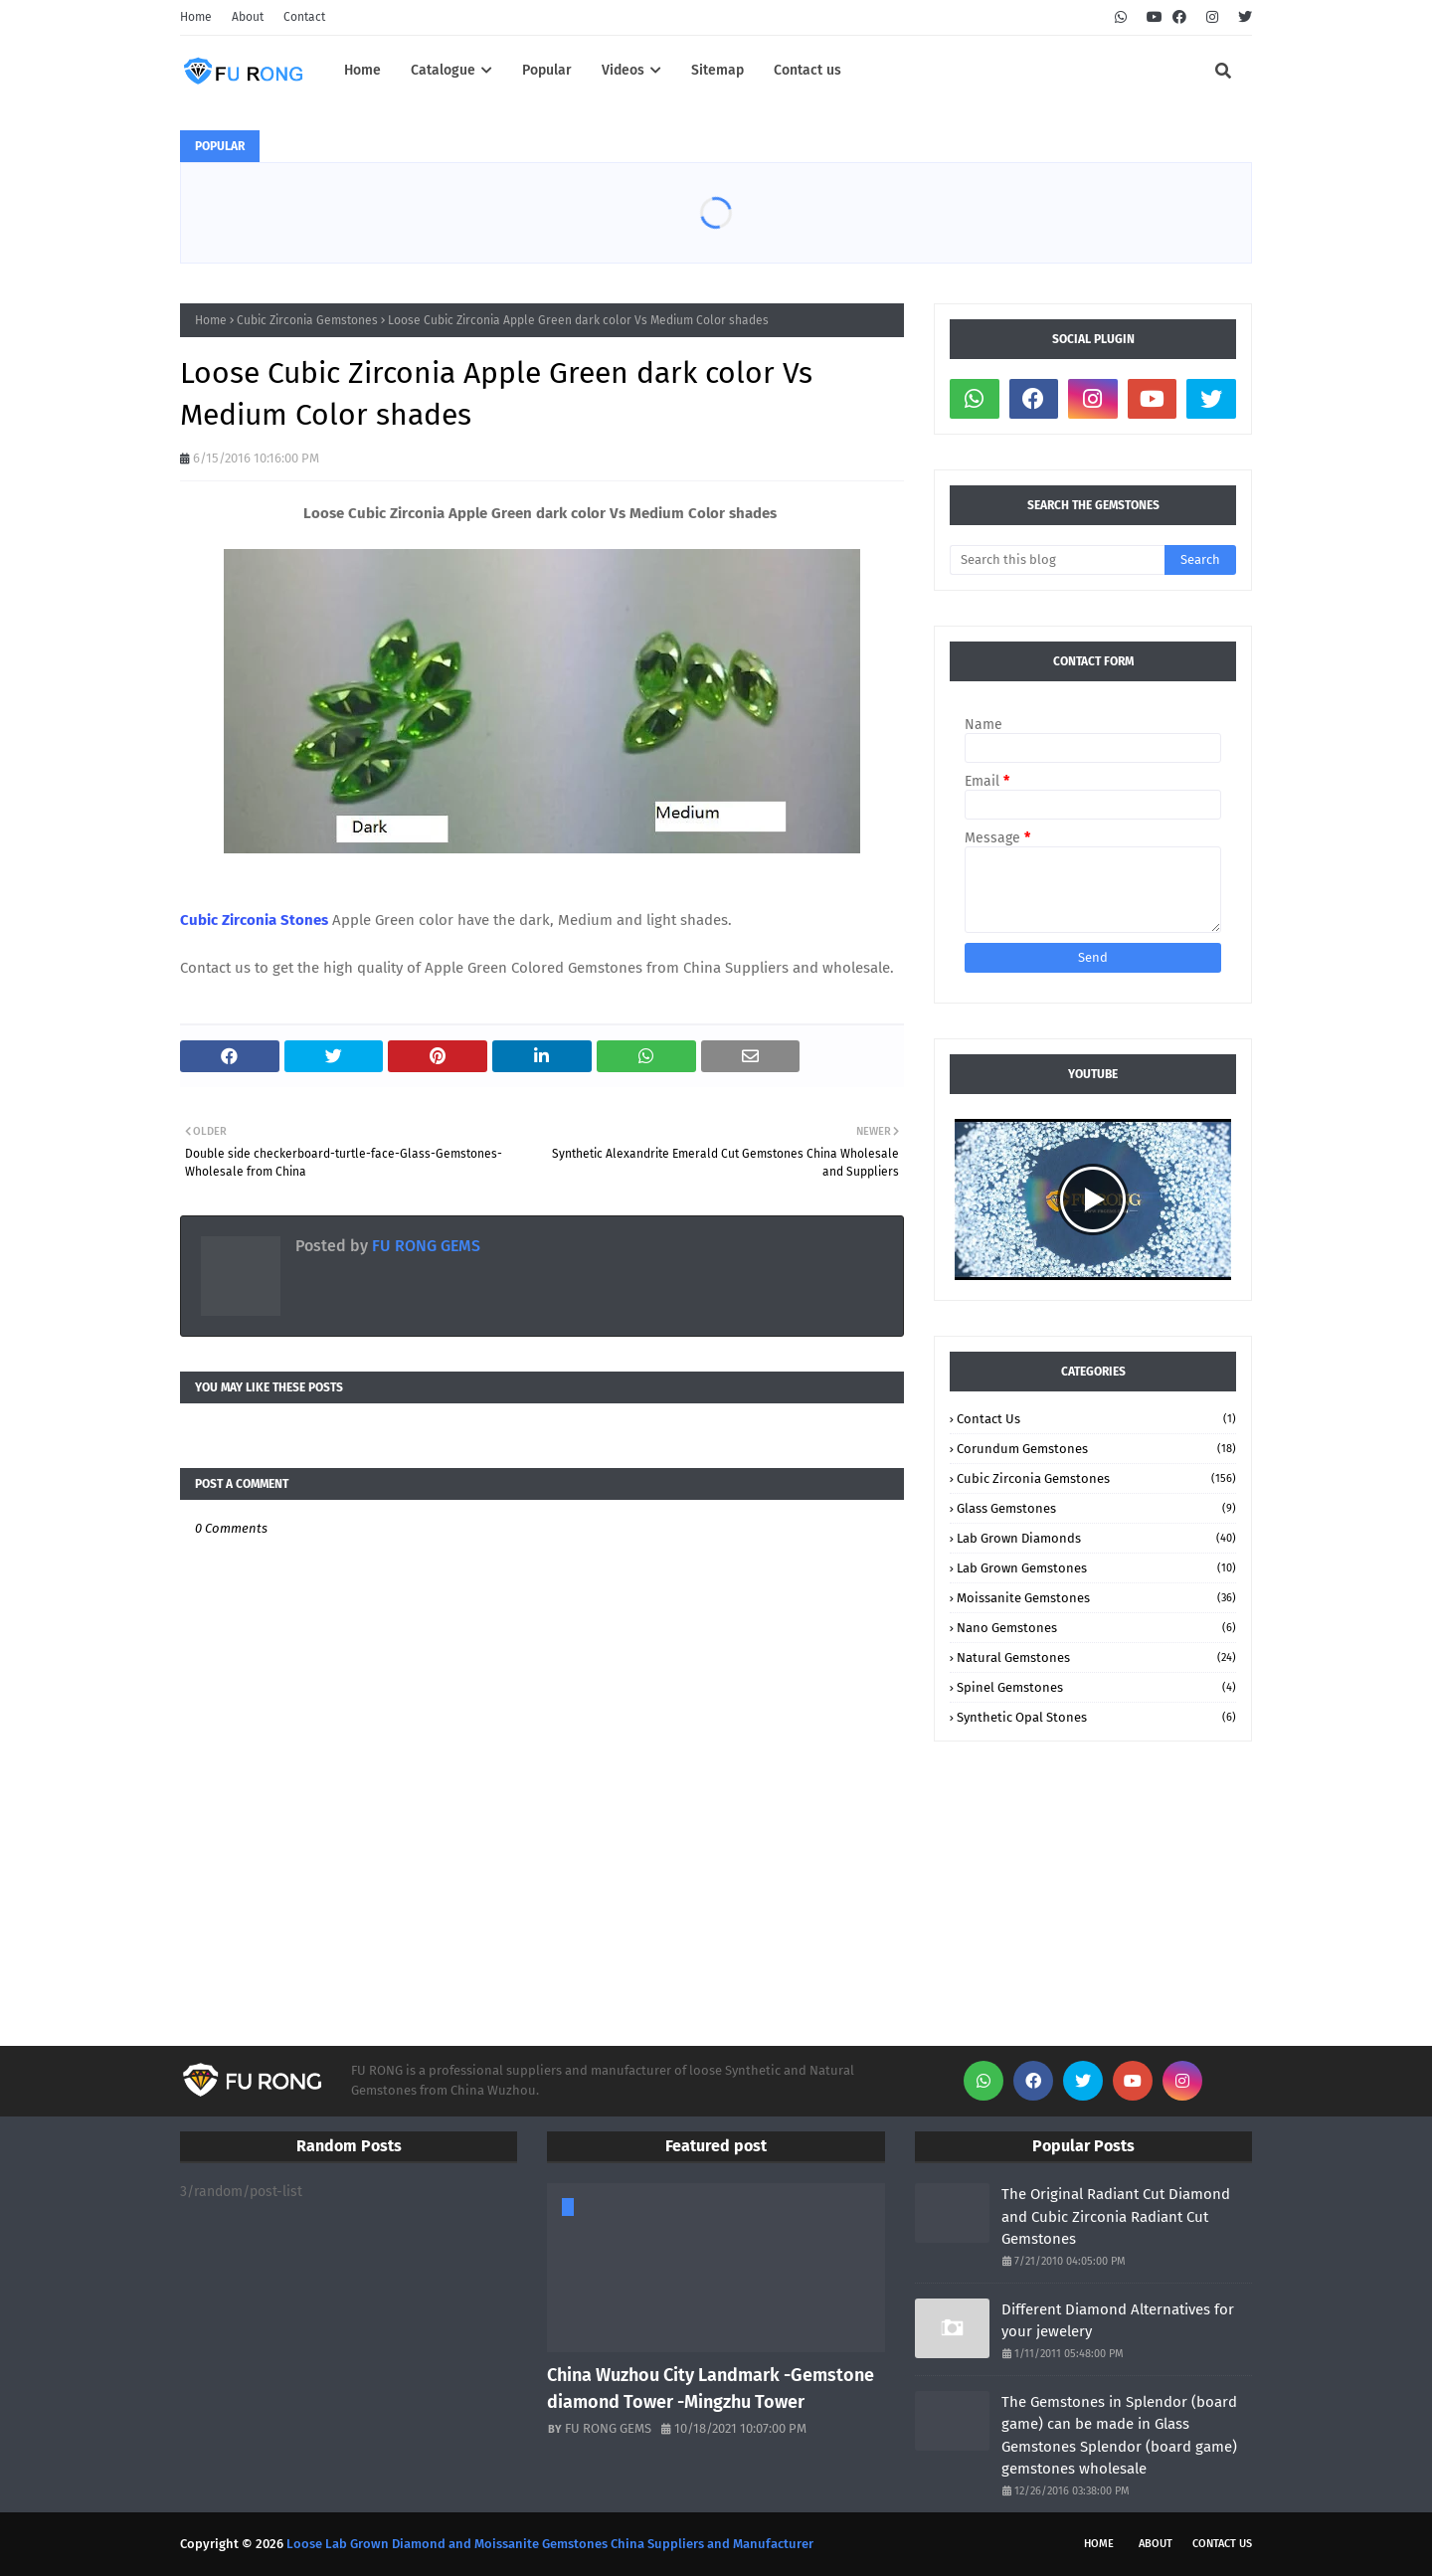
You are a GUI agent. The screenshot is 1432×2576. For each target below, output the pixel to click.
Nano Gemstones (1096, 1627)
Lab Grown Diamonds (1096, 1538)
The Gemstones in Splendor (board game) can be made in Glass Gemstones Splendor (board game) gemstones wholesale (1119, 2436)
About (248, 17)
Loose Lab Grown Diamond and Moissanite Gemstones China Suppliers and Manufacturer (549, 2543)
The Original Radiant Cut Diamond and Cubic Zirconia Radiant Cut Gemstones (1115, 2216)
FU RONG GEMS (424, 1245)
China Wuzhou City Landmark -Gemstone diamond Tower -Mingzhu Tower (710, 2388)
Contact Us (1096, 1418)
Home (196, 17)
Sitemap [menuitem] (717, 70)
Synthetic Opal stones (1096, 1717)
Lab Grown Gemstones (1096, 1568)
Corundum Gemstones (1096, 1448)
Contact (304, 17)
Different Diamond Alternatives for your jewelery (1117, 2320)
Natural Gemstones (1096, 1657)
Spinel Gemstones (1096, 1687)
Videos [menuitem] (623, 70)
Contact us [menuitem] (807, 70)
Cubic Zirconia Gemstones (307, 320)
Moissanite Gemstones (1096, 1597)
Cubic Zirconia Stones (256, 920)
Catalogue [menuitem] (443, 70)
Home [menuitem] (362, 70)
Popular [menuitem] (547, 70)
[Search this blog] (1057, 560)
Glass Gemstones (1096, 1508)
